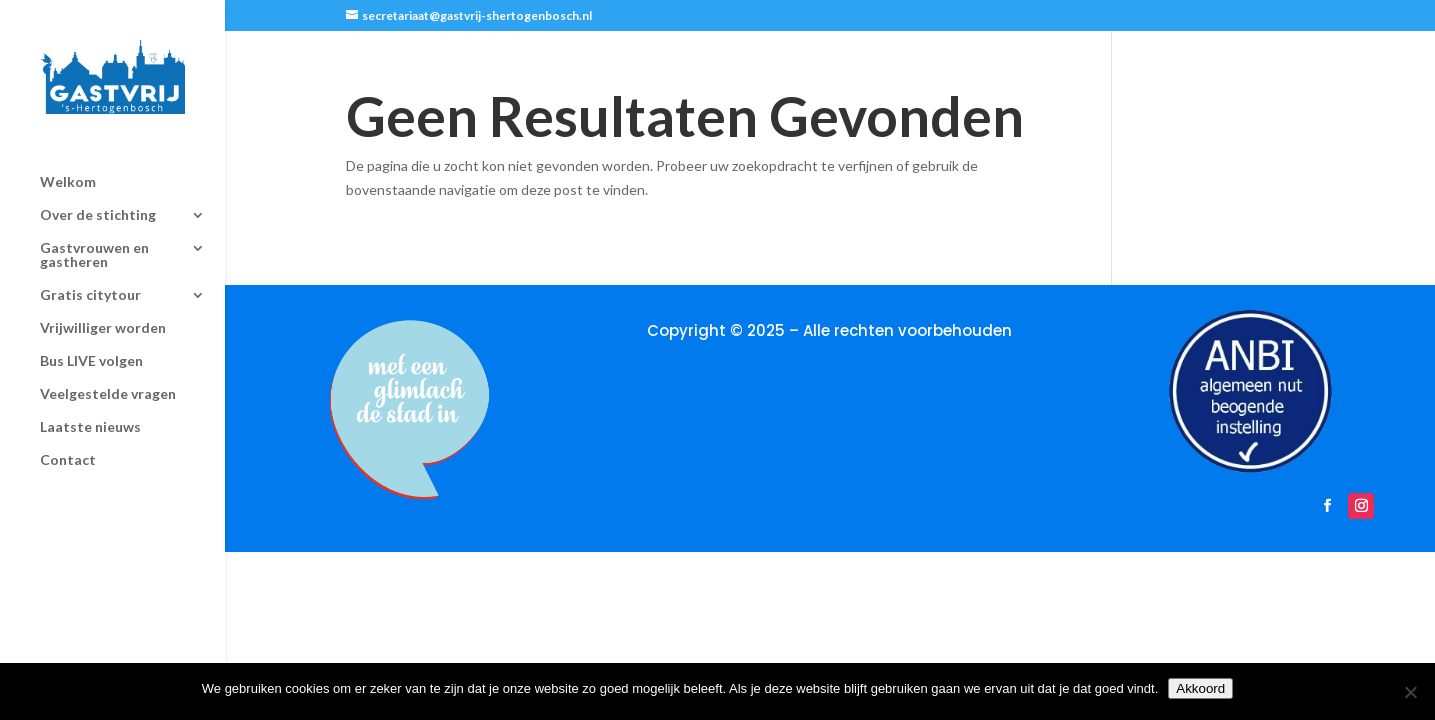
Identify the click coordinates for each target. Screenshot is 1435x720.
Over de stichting (98, 197)
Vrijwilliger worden (103, 310)
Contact (68, 442)
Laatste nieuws (90, 409)
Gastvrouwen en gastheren (94, 237)
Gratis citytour (90, 277)
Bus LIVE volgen (91, 343)
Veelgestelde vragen (108, 376)
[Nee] (1410, 692)
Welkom (68, 164)
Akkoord (1200, 688)
